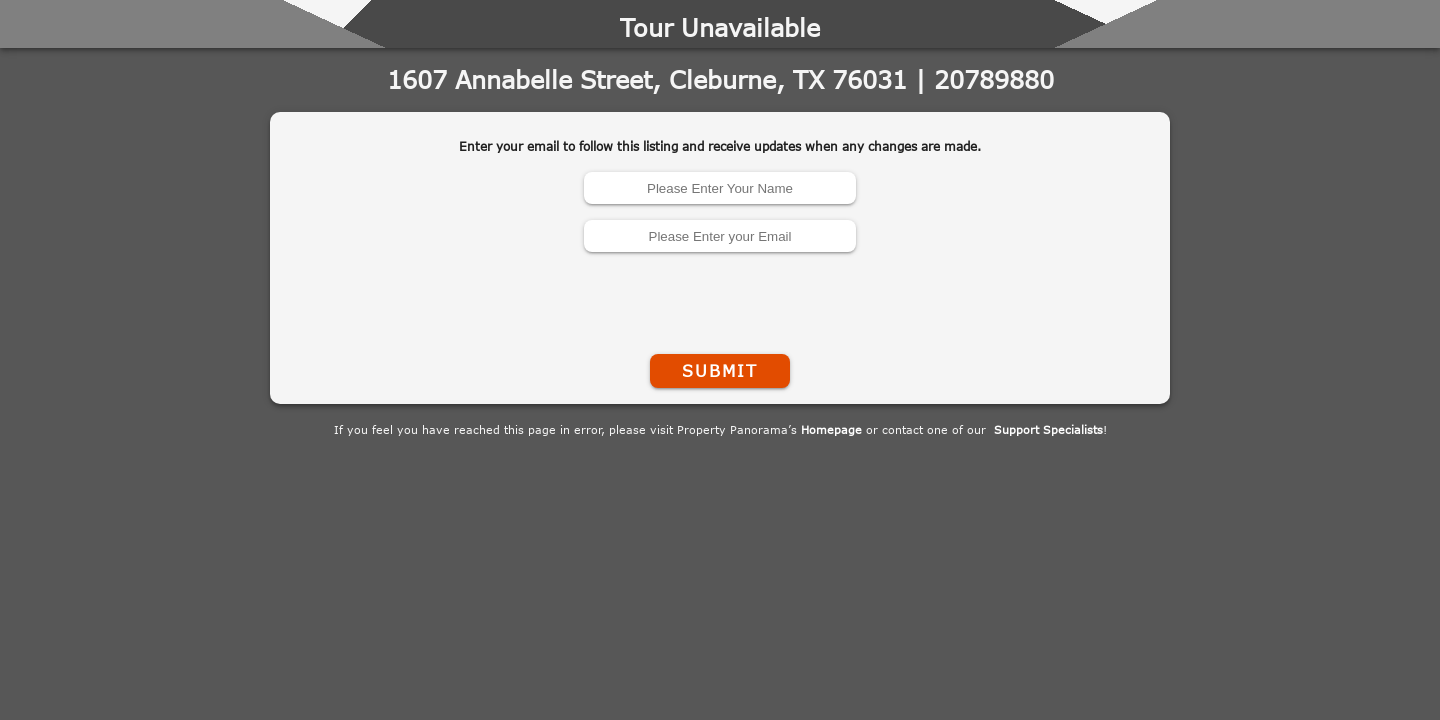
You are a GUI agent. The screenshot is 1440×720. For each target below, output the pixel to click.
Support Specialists (1048, 429)
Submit (720, 371)
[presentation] (720, 299)
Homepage (831, 429)
